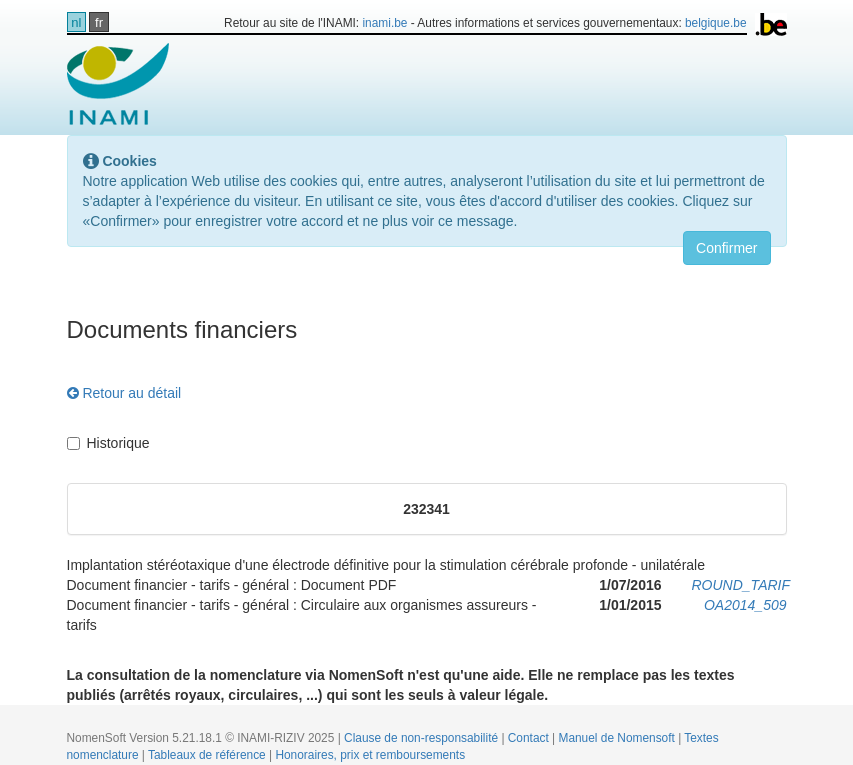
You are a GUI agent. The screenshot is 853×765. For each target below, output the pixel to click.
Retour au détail (124, 393)
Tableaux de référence (208, 755)
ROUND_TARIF (741, 585)
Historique (108, 443)
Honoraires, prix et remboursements (370, 755)
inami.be (384, 23)
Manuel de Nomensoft (618, 738)
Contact (530, 738)
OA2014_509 (745, 605)
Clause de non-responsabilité (422, 738)
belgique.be (716, 23)
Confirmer (726, 248)
